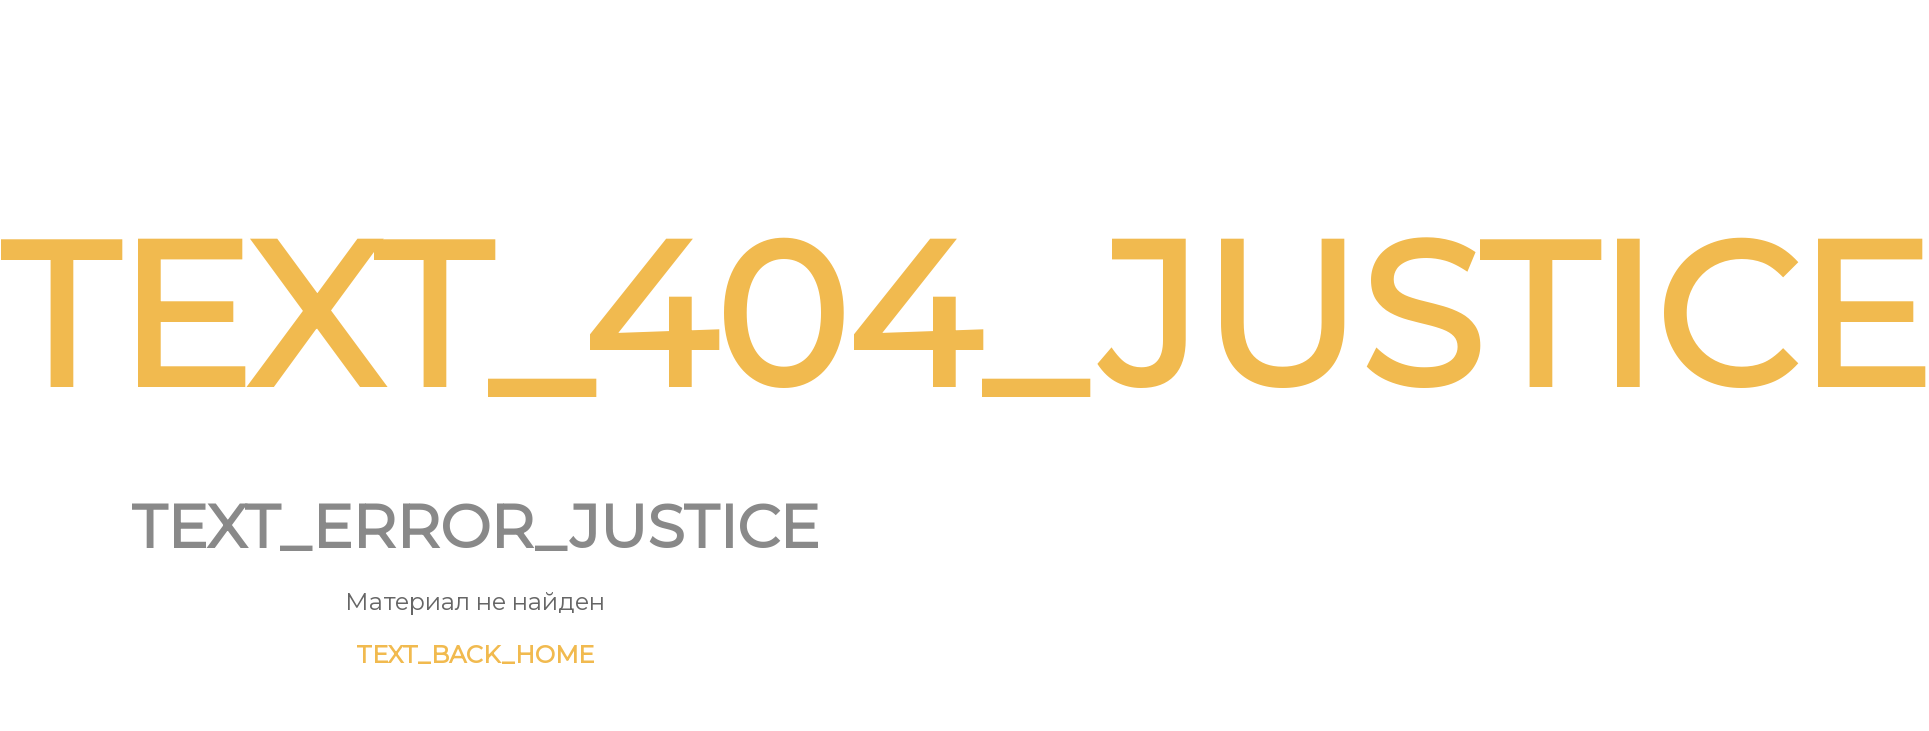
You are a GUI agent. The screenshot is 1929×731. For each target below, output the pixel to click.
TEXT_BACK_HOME (475, 654)
